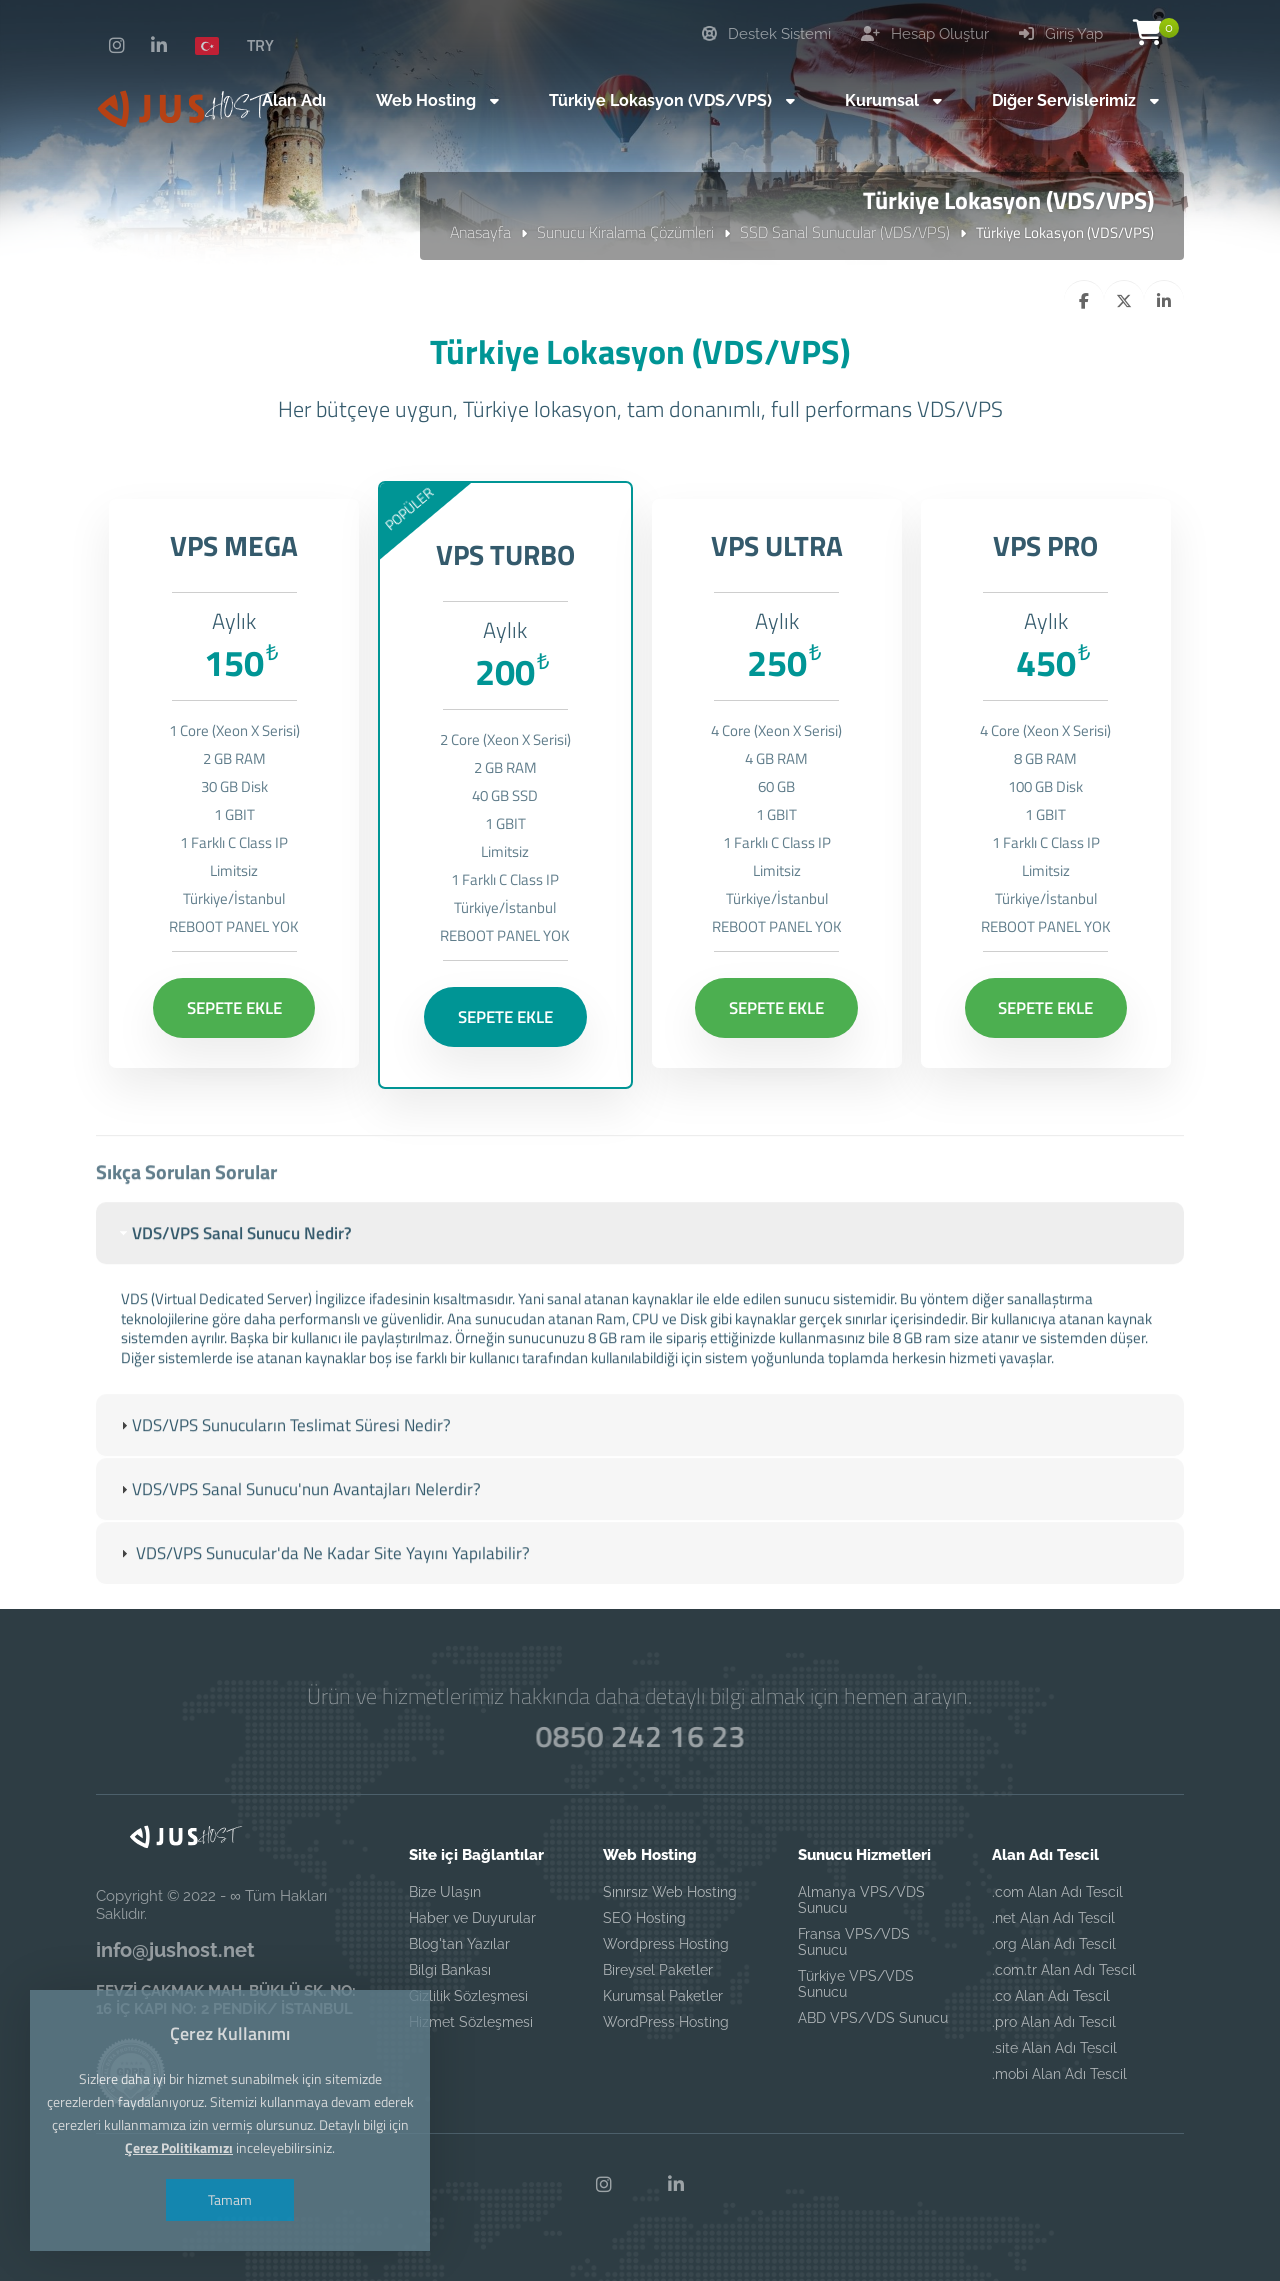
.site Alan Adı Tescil (1054, 2048)
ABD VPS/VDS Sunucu (873, 2018)
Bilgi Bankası (450, 1970)
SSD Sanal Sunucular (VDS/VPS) (845, 232)
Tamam (230, 2199)
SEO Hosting (644, 1918)
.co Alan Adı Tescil (1051, 1996)
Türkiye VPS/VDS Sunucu (856, 1984)
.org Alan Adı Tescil (1054, 1944)
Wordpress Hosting (666, 1944)
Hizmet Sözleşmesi (471, 2022)
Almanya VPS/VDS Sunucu (861, 1900)
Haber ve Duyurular (472, 1918)
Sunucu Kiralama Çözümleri (625, 232)
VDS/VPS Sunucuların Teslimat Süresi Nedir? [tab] (283, 1456)
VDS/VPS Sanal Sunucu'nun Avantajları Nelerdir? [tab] (298, 1520)
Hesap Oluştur (925, 34)
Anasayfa (480, 232)
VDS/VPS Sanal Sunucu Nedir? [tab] (234, 1264)
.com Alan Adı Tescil (1057, 1892)
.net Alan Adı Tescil (1053, 1918)
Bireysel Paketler (658, 1970)
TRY (260, 45)
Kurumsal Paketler (663, 1996)
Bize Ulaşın (445, 1892)
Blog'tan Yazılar (459, 1944)
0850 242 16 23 (640, 1736)
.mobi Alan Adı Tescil (1059, 2074)
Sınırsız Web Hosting (670, 1892)
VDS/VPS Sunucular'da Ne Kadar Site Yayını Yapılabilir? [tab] (323, 1585)
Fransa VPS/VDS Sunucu (854, 1942)
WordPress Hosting (666, 2022)
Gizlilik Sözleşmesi (468, 1996)
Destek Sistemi (766, 34)
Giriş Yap (1061, 34)
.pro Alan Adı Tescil (1054, 2022)
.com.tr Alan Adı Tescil (1064, 1970)
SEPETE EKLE (234, 1008)
